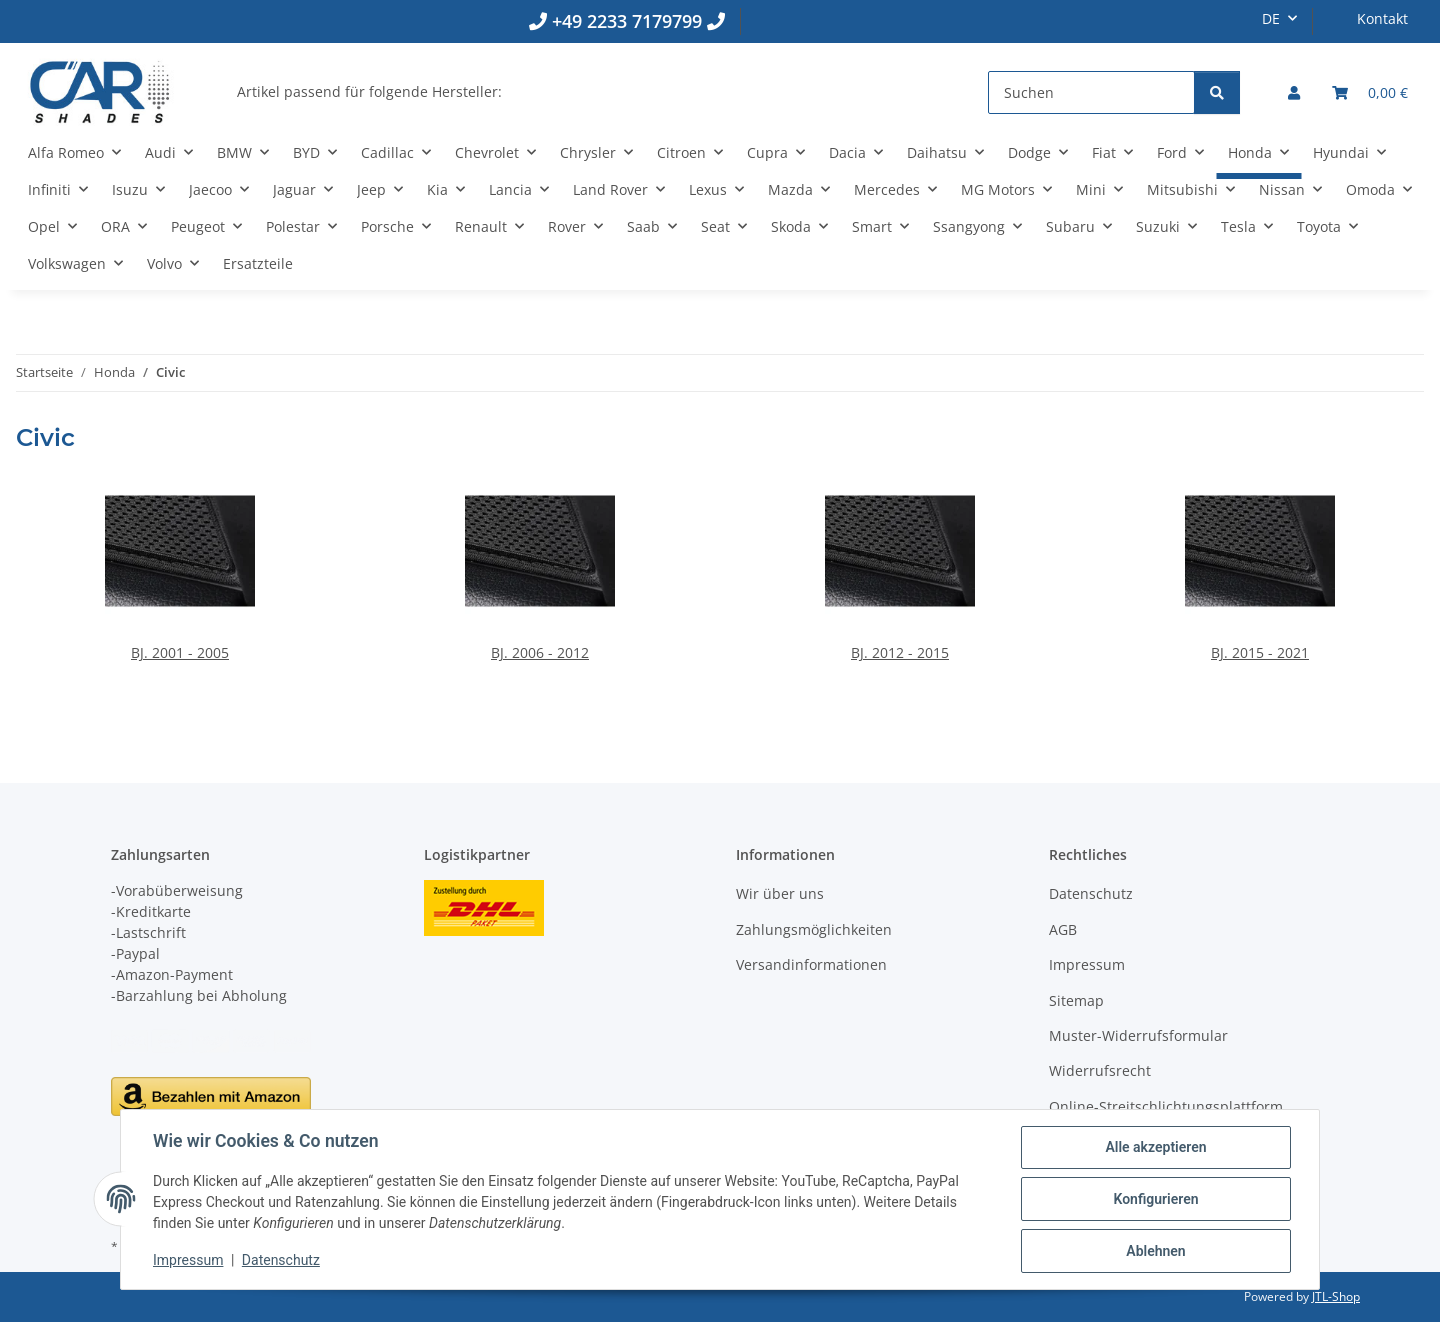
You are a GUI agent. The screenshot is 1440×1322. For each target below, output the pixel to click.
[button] (1294, 92)
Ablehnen (1155, 1251)
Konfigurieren (1155, 1199)
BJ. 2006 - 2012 (540, 652)
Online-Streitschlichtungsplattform (1166, 1106)
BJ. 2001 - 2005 (180, 652)
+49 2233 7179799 (627, 21)
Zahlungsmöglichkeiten (814, 929)
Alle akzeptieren (1155, 1147)
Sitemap (1076, 1000)
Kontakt (1382, 18)
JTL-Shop (1336, 1296)
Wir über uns (780, 893)
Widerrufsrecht (1100, 1070)
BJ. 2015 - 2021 (1260, 652)
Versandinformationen (811, 964)
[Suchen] (1091, 92)
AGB (1063, 929)
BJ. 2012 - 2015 (900, 652)
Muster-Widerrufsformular (1138, 1035)
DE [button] (1271, 18)
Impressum (188, 1260)
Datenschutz (281, 1260)
